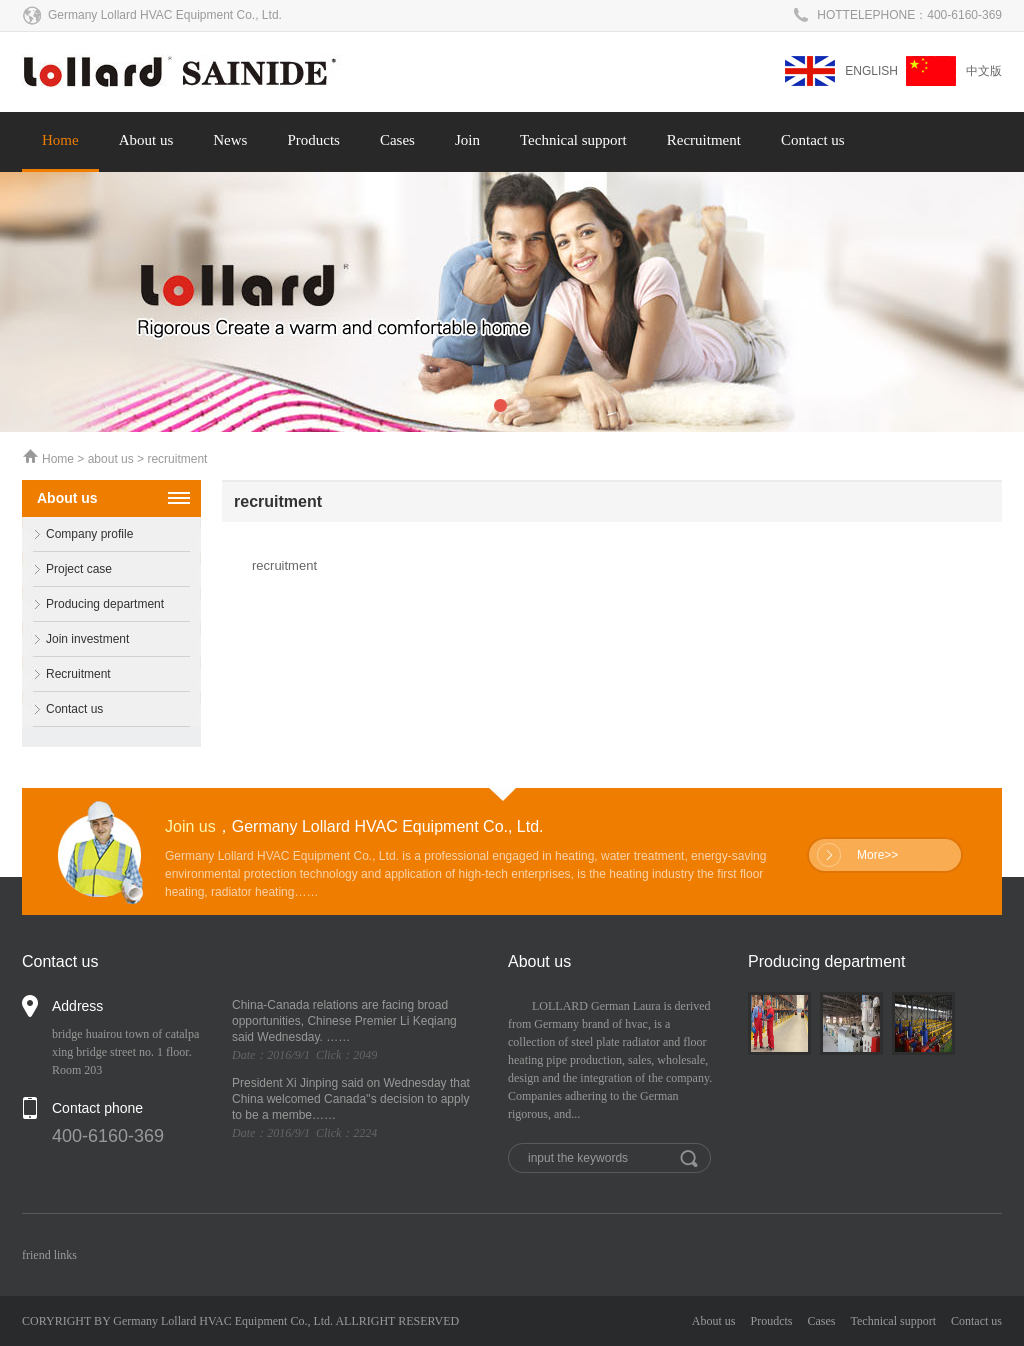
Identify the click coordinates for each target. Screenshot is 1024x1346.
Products (313, 140)
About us (146, 140)
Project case (67, 569)
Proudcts (772, 1321)
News (230, 140)
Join (467, 140)
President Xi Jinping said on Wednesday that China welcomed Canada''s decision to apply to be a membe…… (351, 1099)
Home (60, 140)
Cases (397, 140)
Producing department (93, 604)
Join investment (75, 639)
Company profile (77, 534)
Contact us (813, 140)
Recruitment (704, 140)
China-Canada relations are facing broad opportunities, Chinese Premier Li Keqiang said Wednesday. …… (344, 1021)
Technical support (573, 140)
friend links (49, 1255)
